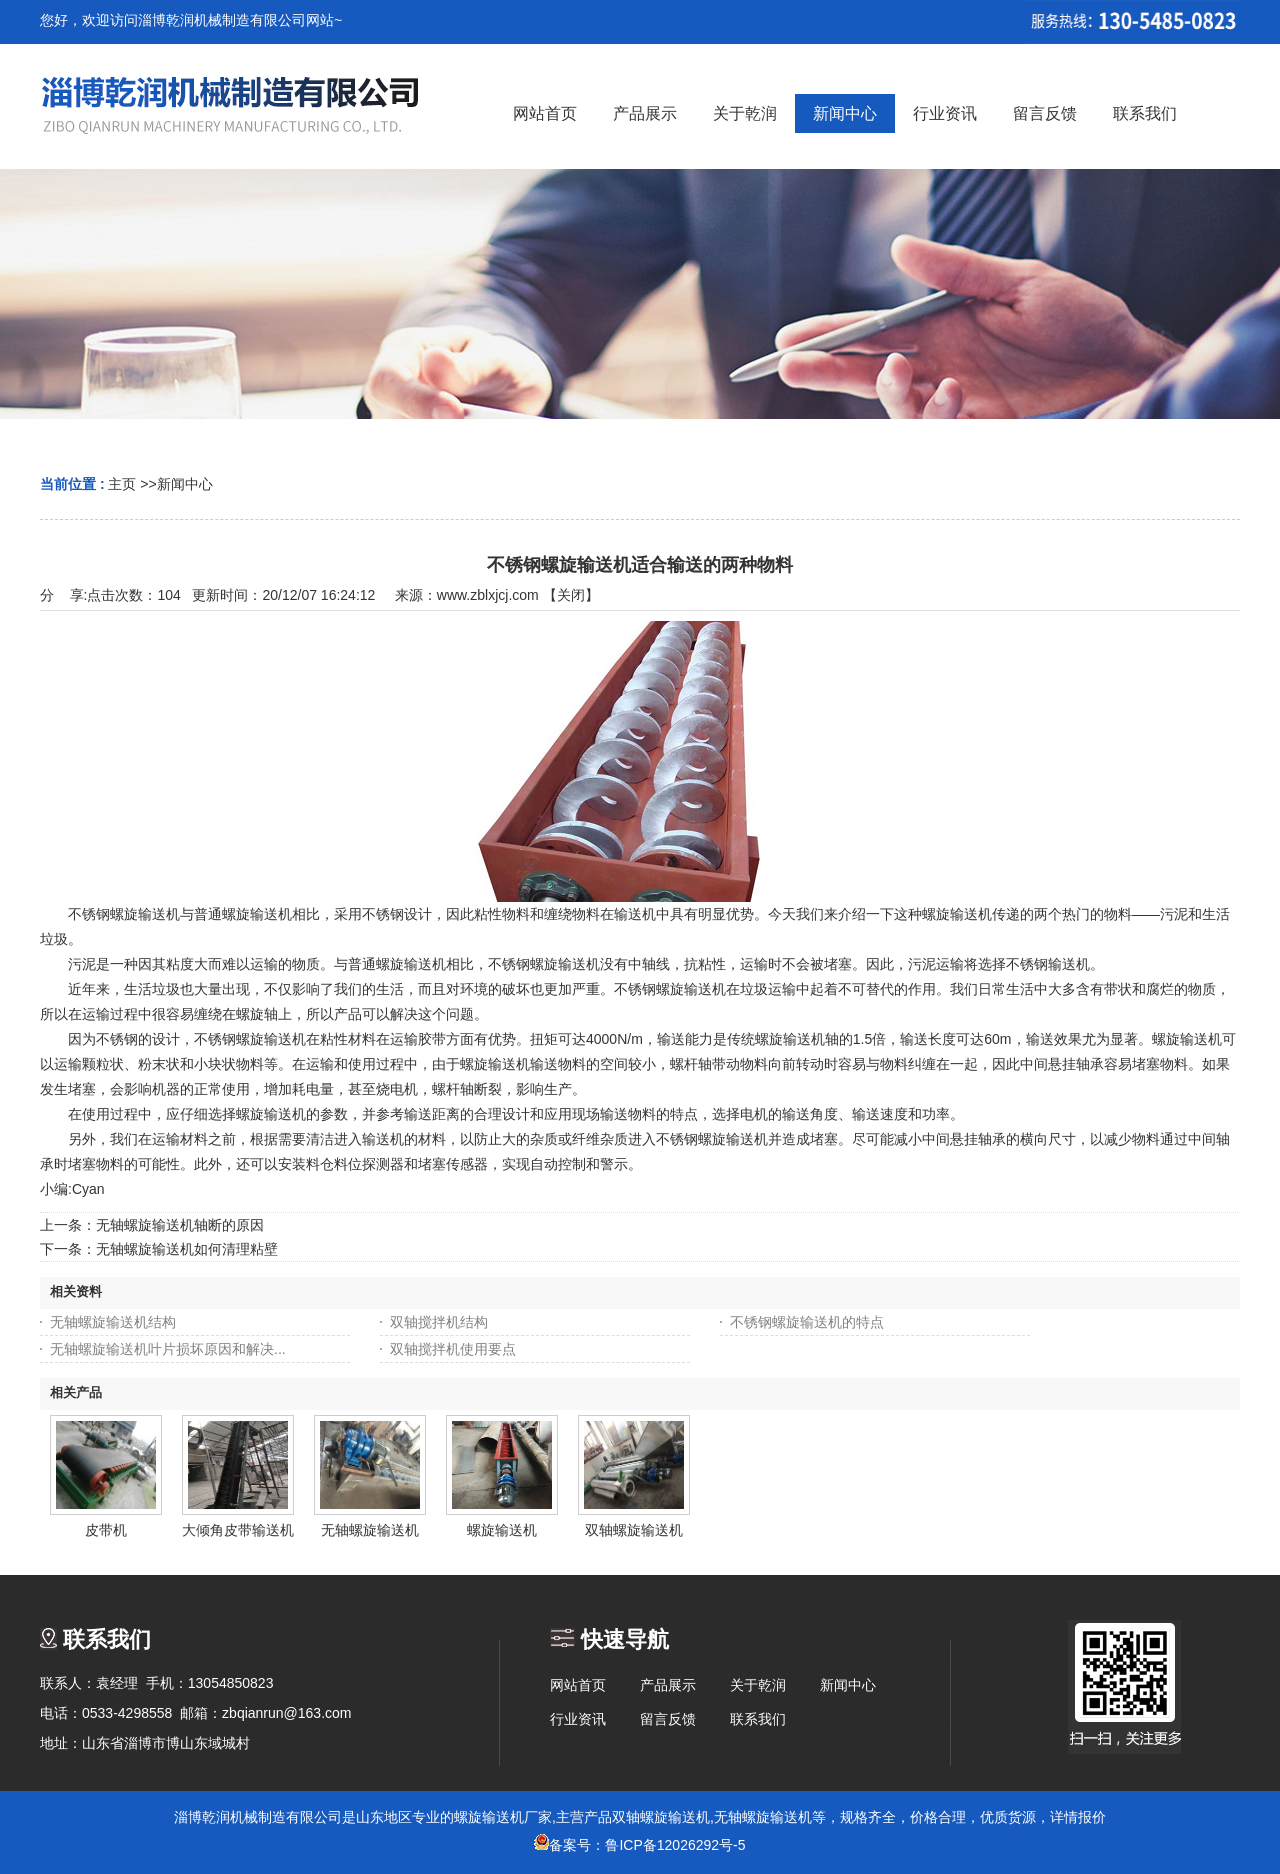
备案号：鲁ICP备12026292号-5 (639, 1845)
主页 (122, 484)
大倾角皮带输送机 (238, 1530)
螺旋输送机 (502, 1530)
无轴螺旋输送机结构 (113, 1322)
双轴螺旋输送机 (634, 1530)
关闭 (571, 595)
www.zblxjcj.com (488, 595)
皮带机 (106, 1530)
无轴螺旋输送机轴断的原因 (180, 1225)
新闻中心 (185, 484)
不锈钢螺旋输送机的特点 (807, 1322)
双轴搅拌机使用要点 (453, 1349)
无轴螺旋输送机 (370, 1530)
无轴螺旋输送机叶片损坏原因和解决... (168, 1349)
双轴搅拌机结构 (439, 1322)
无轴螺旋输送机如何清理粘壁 (187, 1249)
